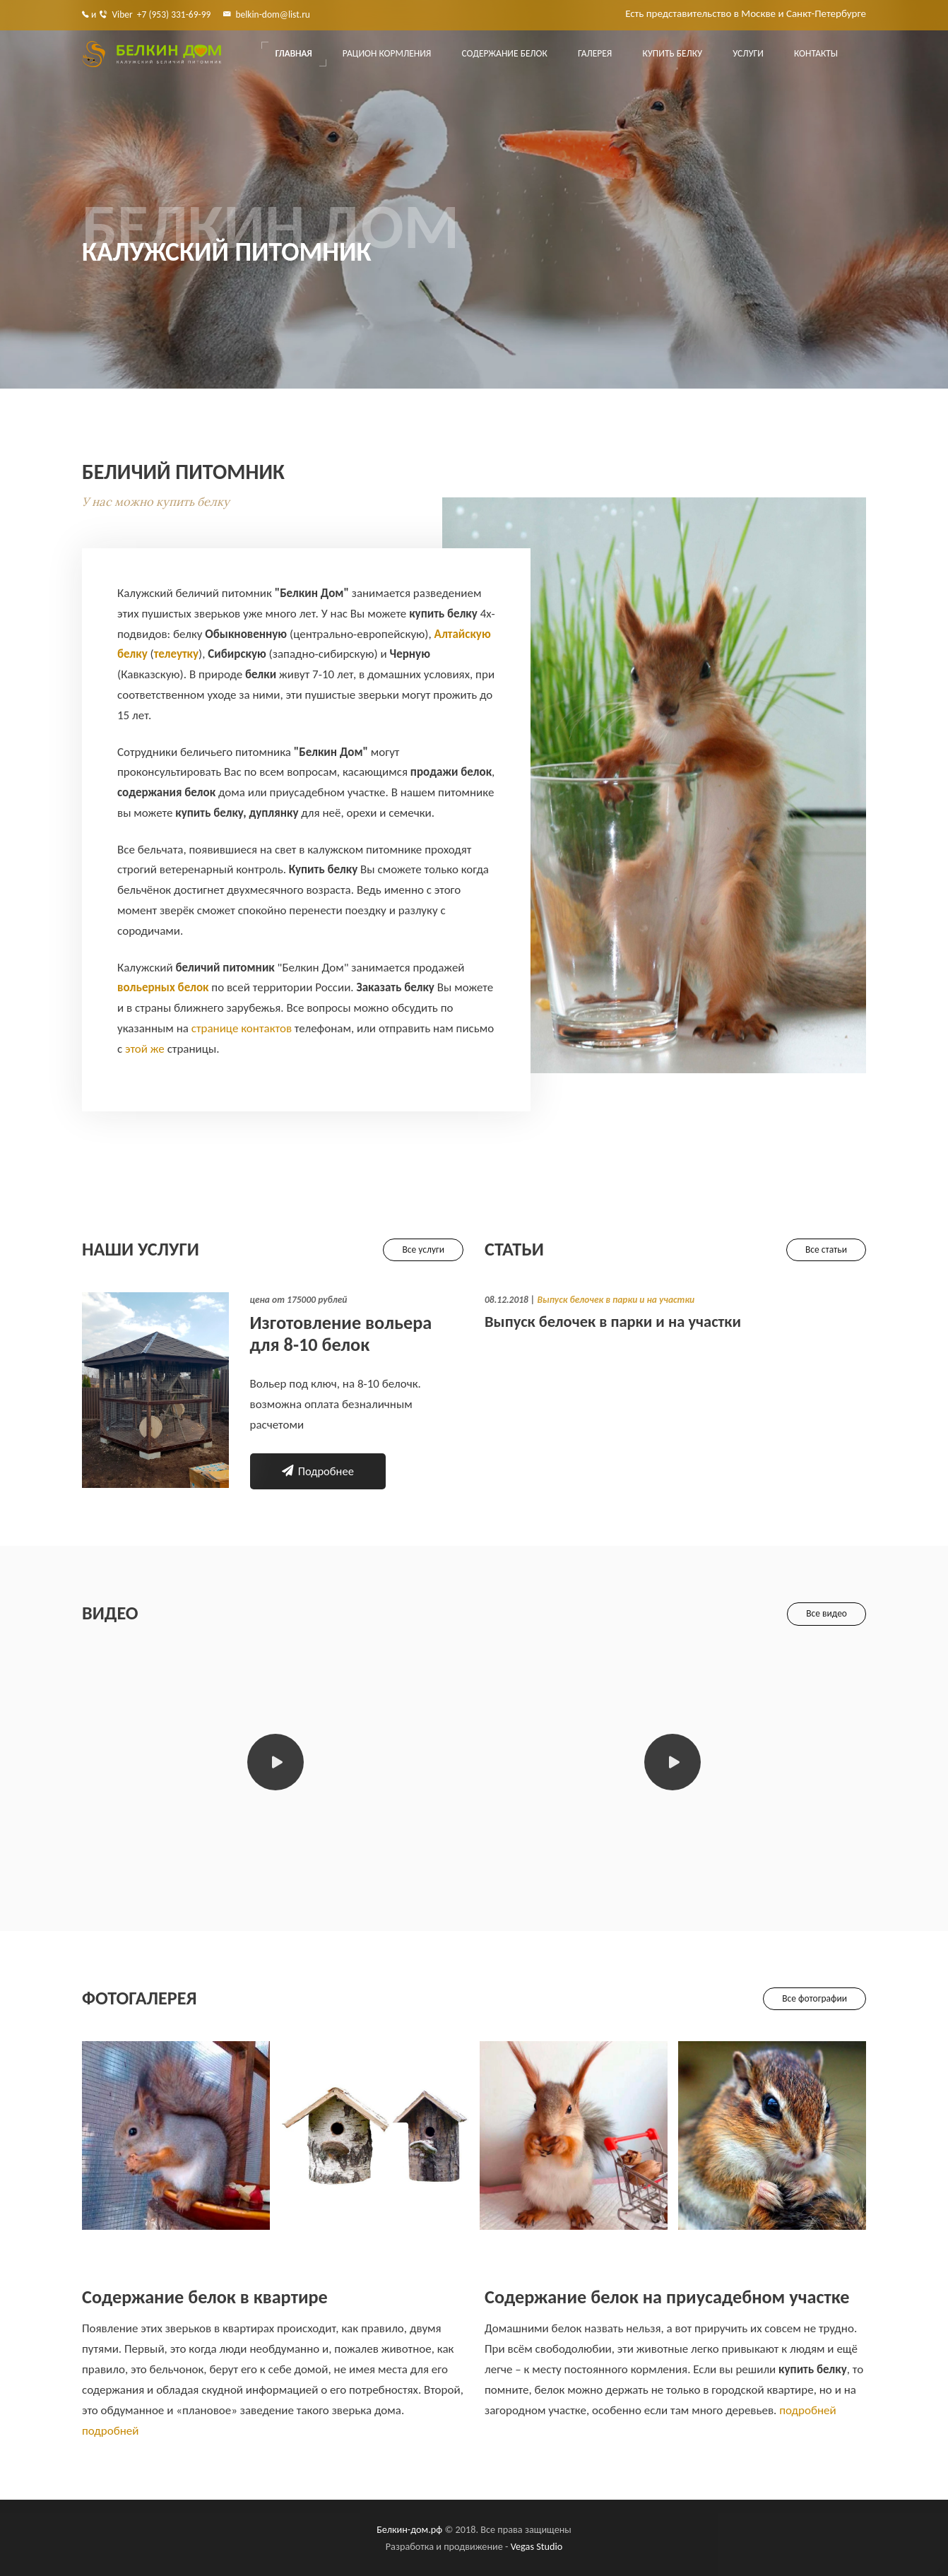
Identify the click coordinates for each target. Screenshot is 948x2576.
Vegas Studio (537, 2546)
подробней (110, 2430)
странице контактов (241, 1028)
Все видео (826, 1613)
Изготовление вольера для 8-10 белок (341, 1334)
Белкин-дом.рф (409, 2529)
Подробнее (318, 1471)
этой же (145, 1048)
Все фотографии (814, 1998)
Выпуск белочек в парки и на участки (615, 1300)
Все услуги (423, 1249)
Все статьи (826, 1249)
